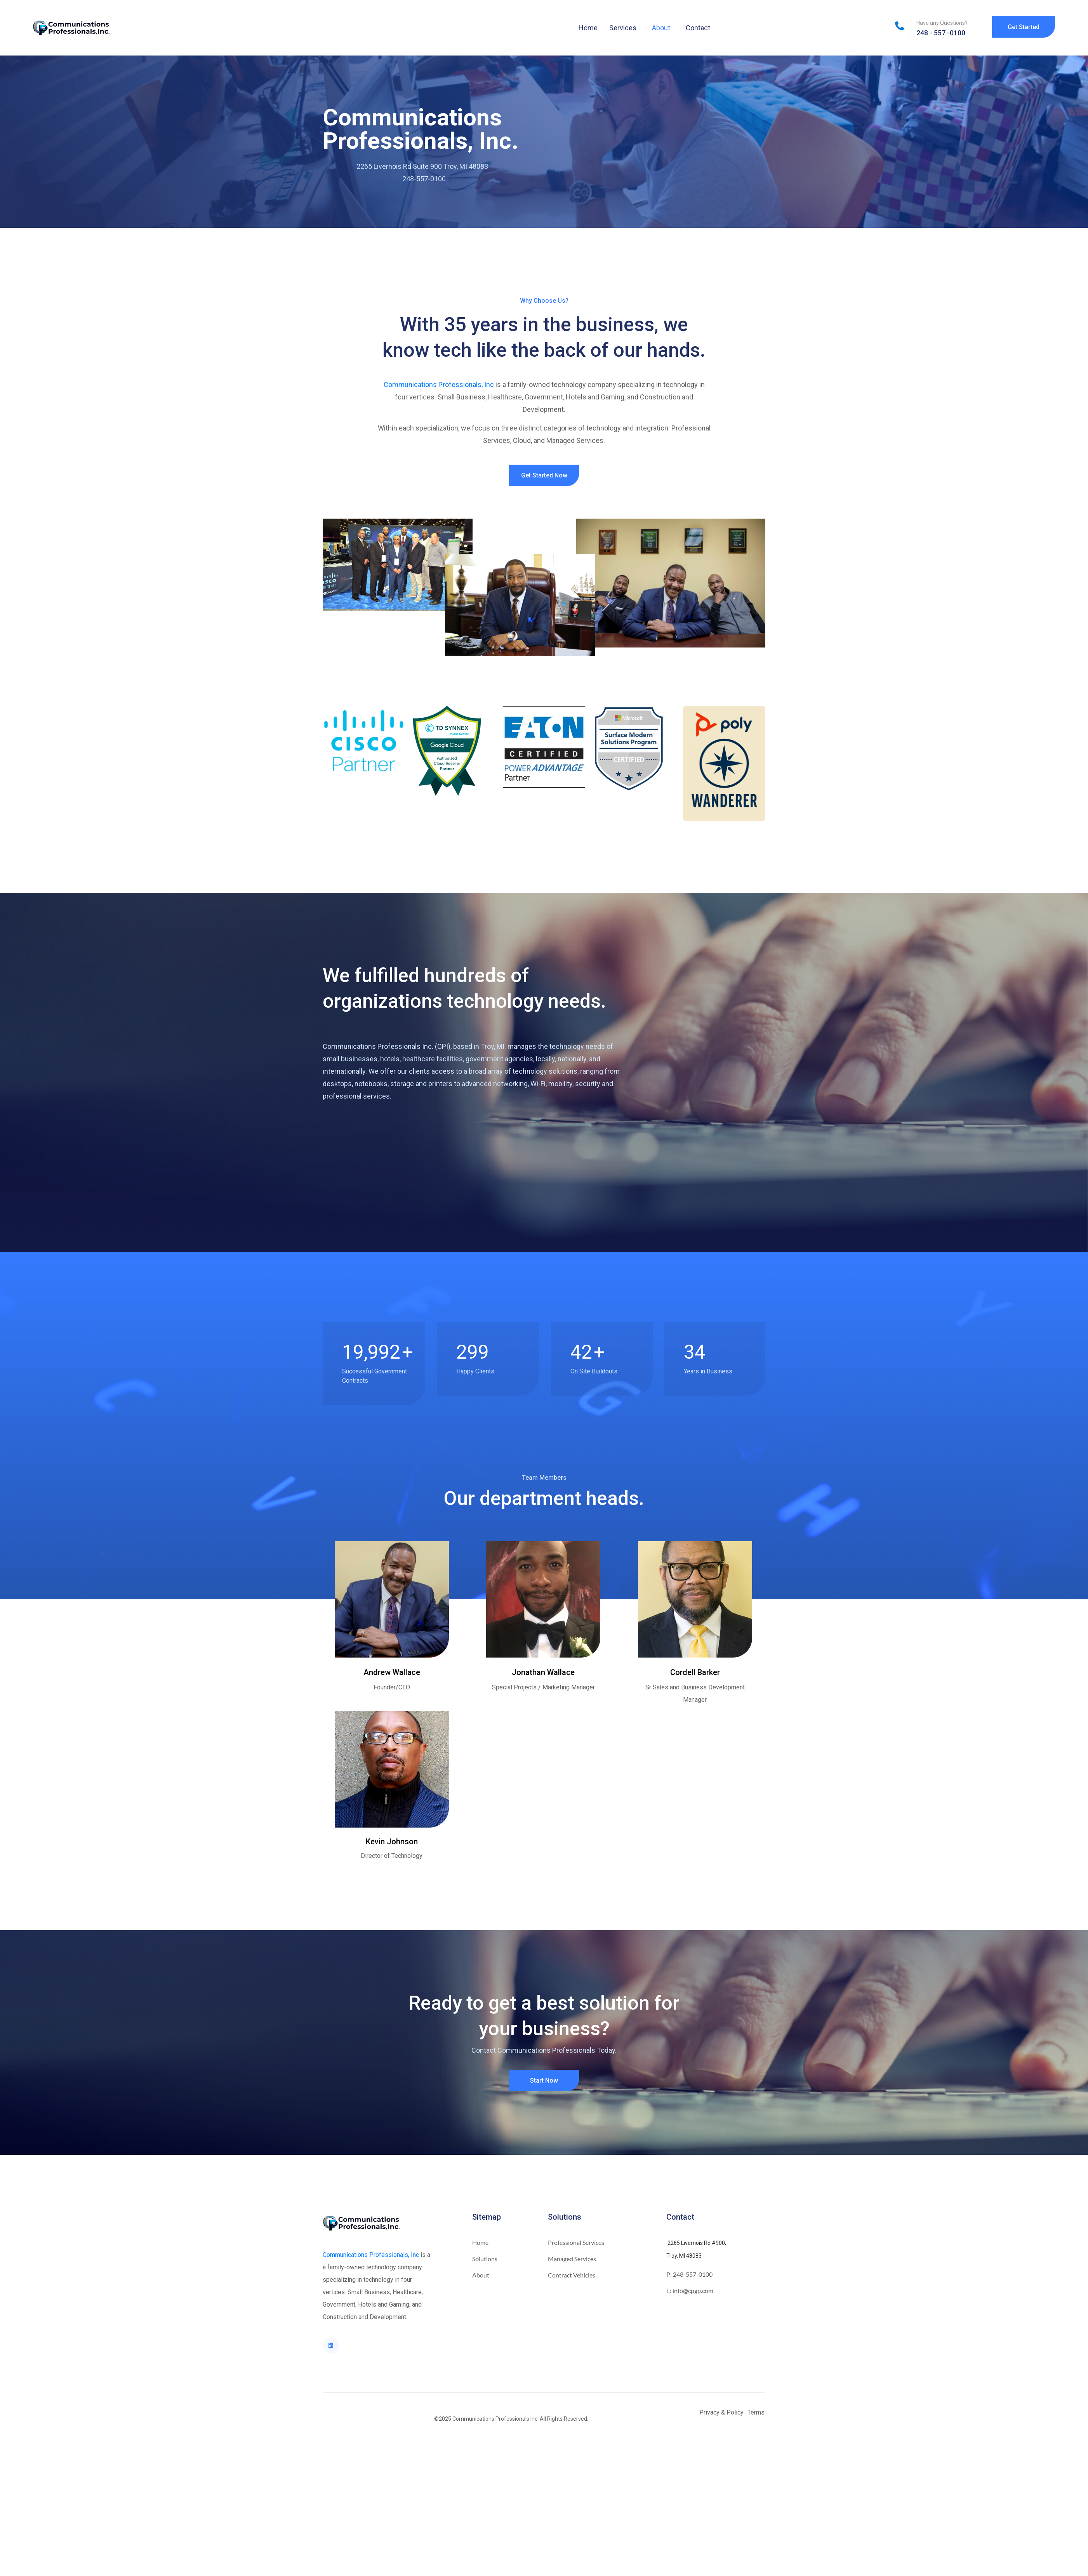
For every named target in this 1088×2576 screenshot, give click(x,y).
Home (588, 28)
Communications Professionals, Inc (439, 384)
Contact (698, 28)
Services (622, 28)
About (661, 28)
